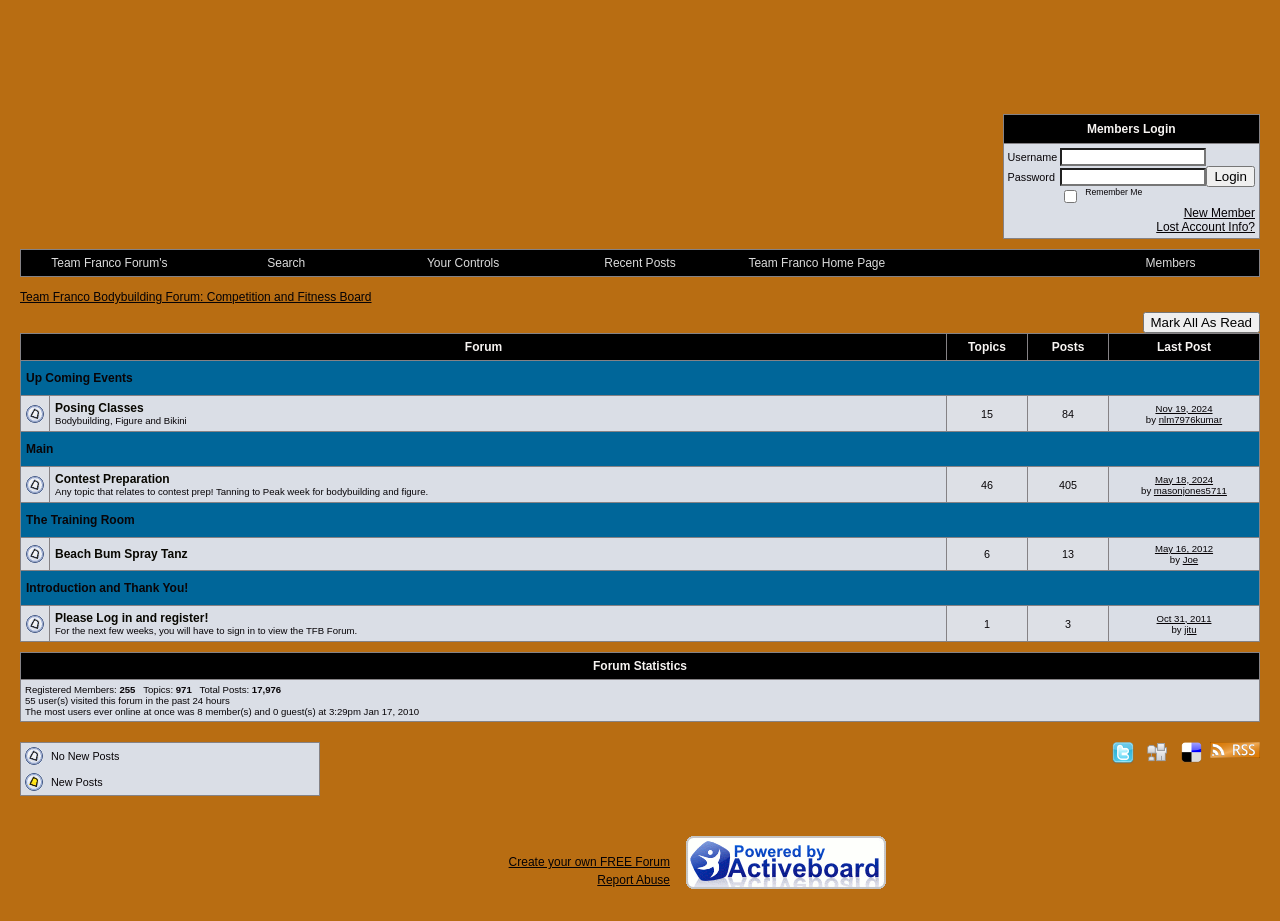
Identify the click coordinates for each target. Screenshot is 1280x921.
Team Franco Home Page (816, 263)
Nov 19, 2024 (1183, 408)
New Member (1219, 213)
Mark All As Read (1201, 322)
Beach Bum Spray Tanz (121, 554)
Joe (1190, 559)
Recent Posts (639, 263)
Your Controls (463, 263)
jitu (1190, 629)
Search (286, 263)
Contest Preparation (112, 479)
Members (1171, 263)
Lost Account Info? (1205, 227)
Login (1230, 176)
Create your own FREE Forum (589, 862)
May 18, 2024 (1184, 479)
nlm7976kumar (1190, 419)
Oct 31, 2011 (1184, 618)
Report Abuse (633, 880)
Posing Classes (99, 408)
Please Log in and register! (131, 618)
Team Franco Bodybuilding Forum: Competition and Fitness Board (196, 297)
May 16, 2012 (1184, 548)
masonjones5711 (1190, 490)
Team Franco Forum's (109, 263)
